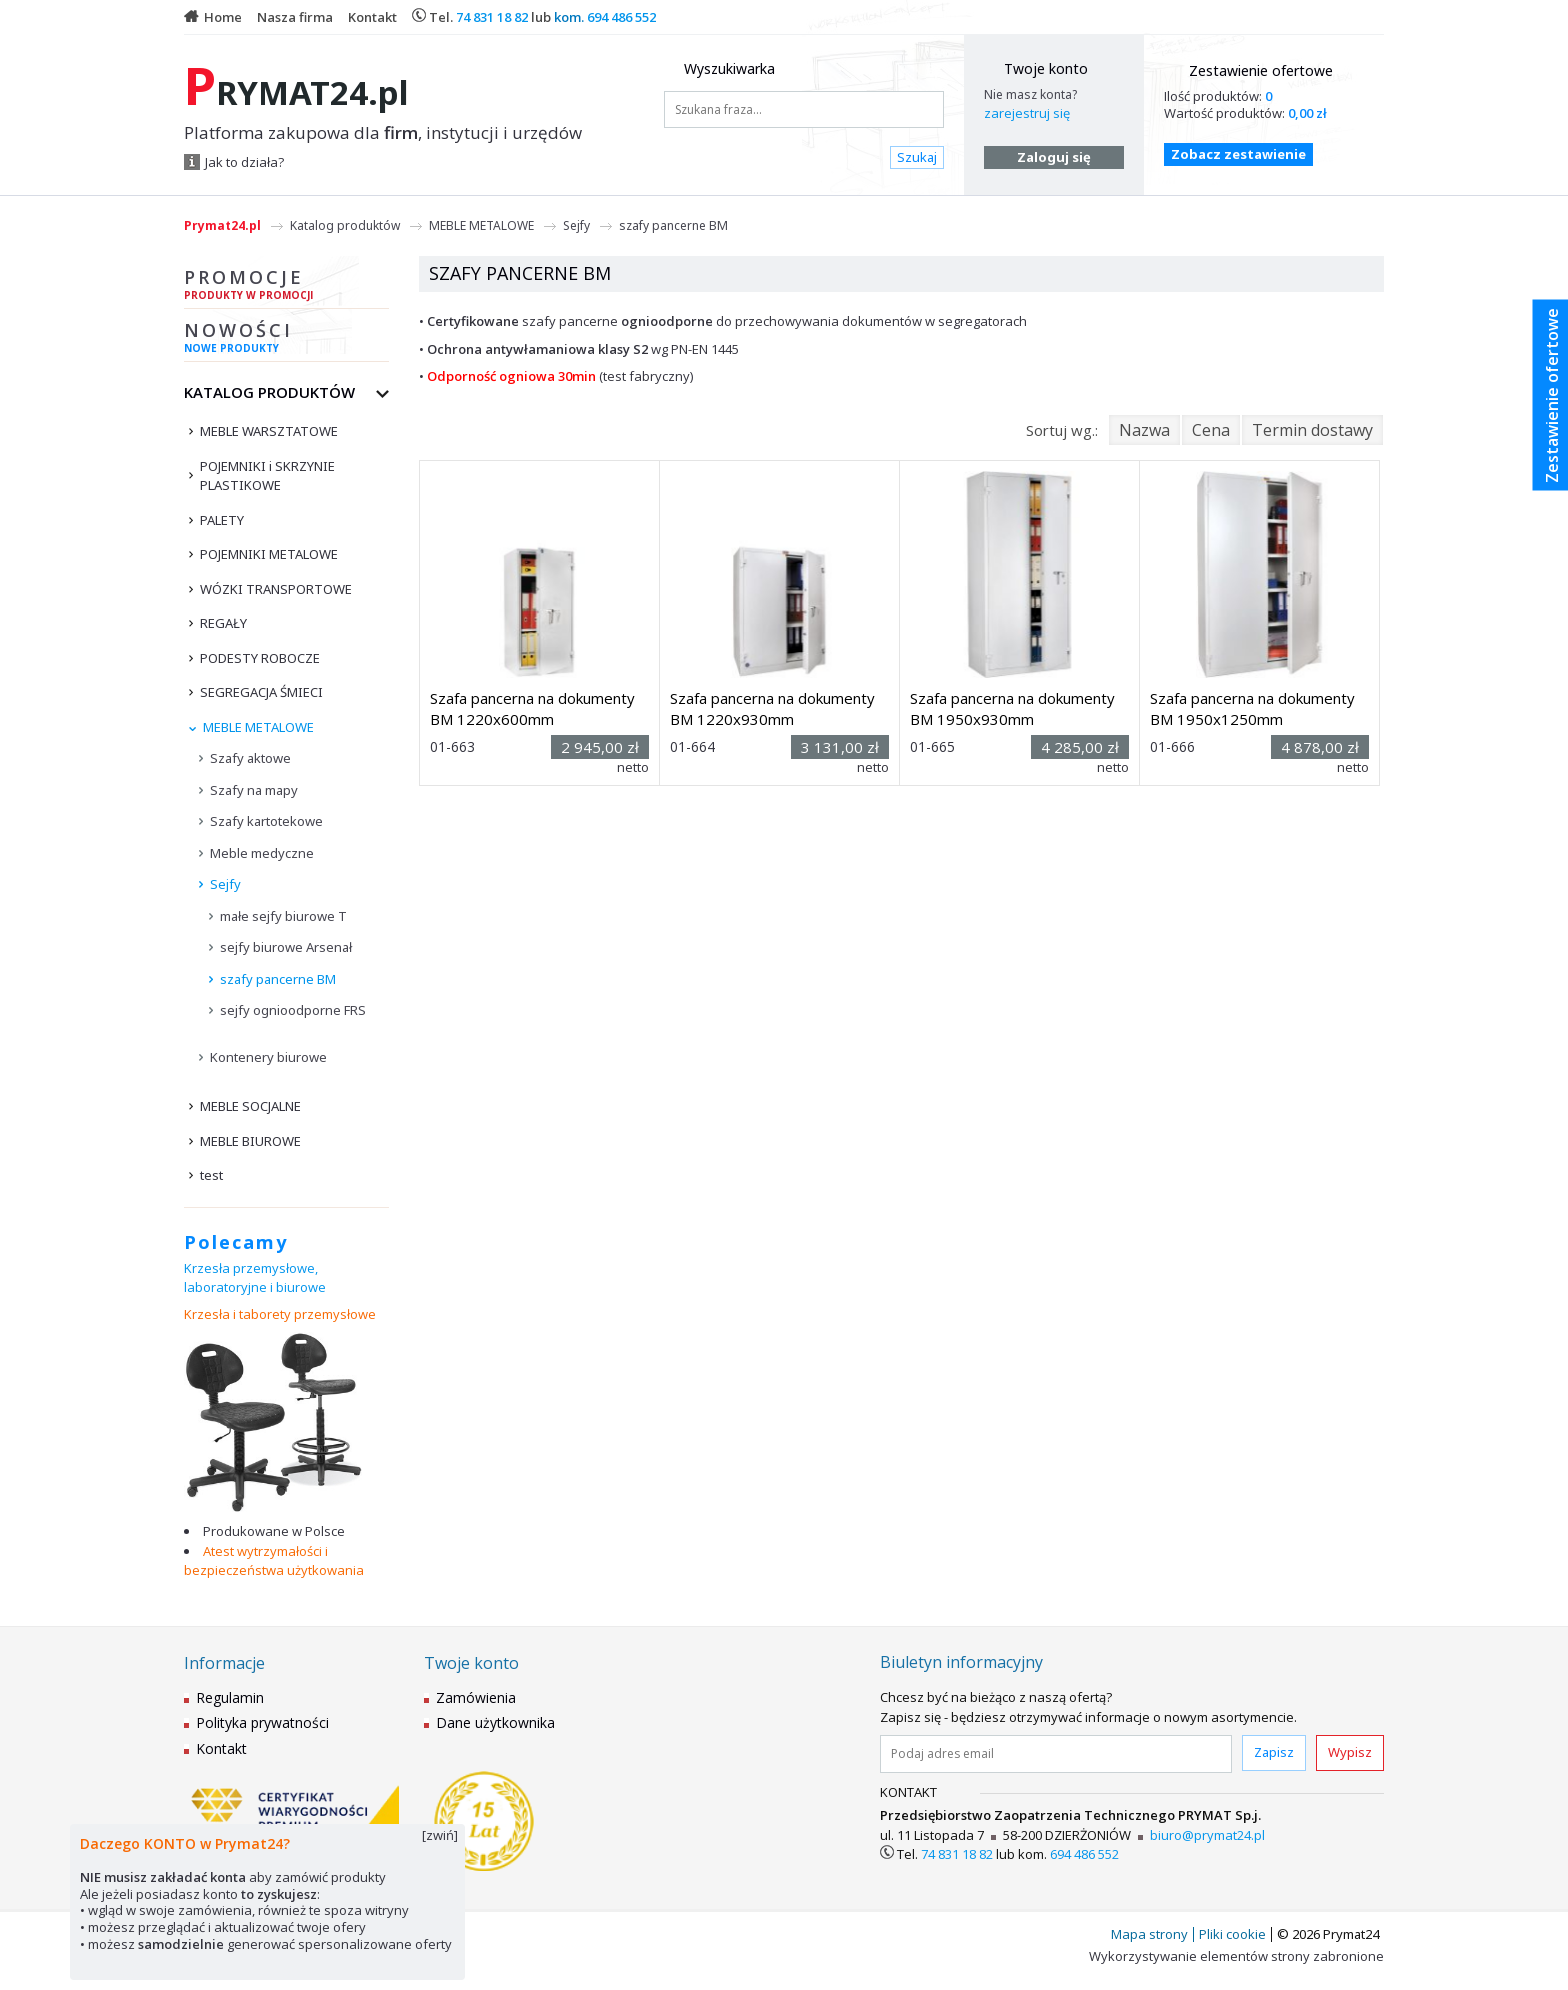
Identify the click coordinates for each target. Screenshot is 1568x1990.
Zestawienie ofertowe (1261, 70)
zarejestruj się (1027, 113)
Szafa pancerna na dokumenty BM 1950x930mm (1012, 708)
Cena (1211, 430)
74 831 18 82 (492, 17)
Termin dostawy (1312, 430)
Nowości (286, 340)
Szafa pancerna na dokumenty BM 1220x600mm (532, 708)
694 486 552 (621, 17)
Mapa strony (1149, 1934)
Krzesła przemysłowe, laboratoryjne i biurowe (255, 1278)
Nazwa (1144, 430)
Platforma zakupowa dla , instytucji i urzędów (383, 133)
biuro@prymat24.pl (1207, 1835)
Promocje (286, 287)
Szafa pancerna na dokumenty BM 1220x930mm (772, 708)
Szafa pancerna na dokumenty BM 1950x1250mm (1252, 708)
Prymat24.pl (222, 225)
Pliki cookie (1232, 1934)
